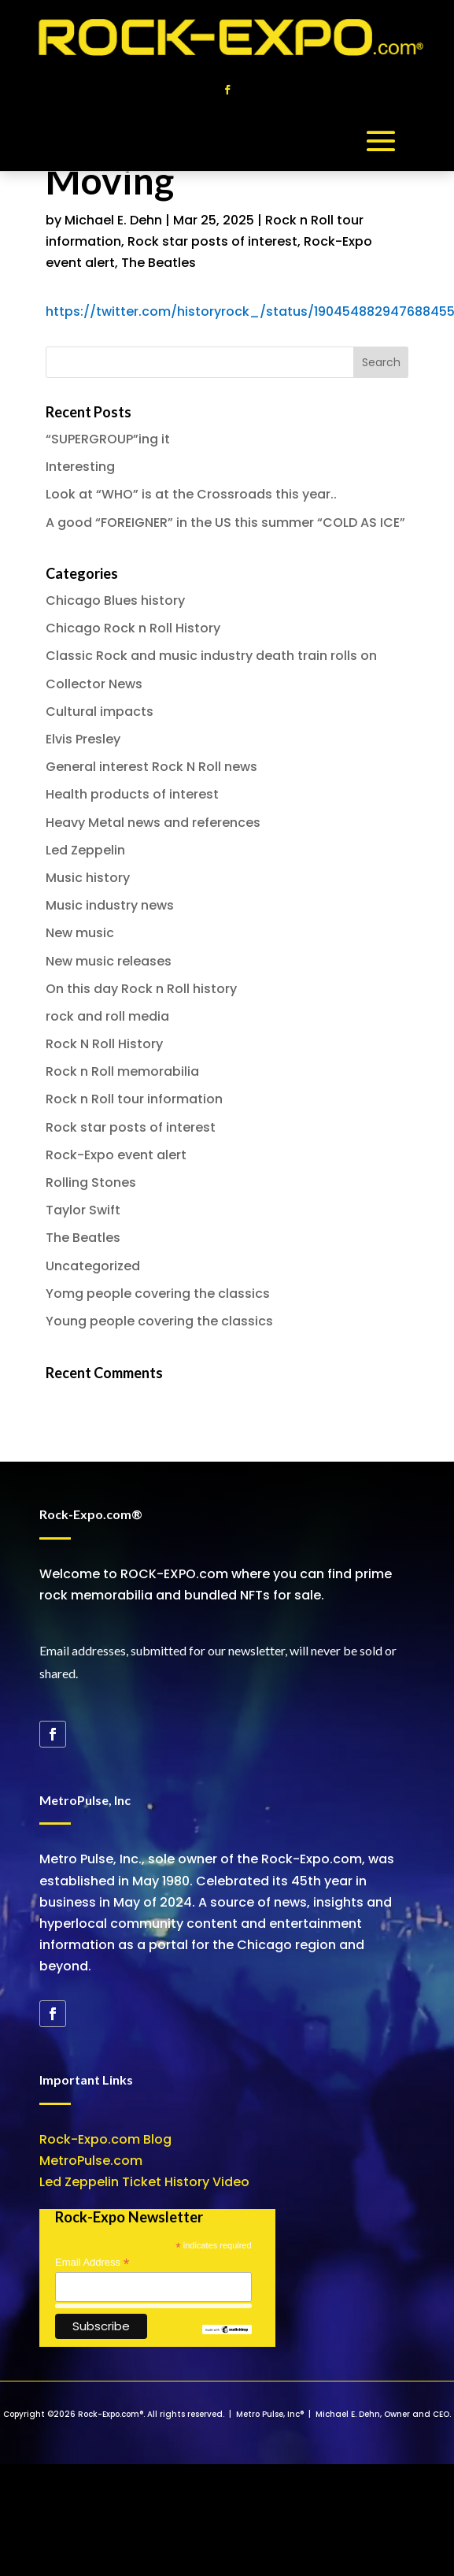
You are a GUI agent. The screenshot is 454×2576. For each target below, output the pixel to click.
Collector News (94, 684)
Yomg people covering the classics (158, 1293)
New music (80, 933)
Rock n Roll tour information (134, 1099)
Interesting (80, 467)
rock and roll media (107, 1016)
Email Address (92, 2262)
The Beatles (158, 263)
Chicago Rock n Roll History (133, 628)
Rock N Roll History (104, 1044)
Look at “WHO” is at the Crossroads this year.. (191, 494)
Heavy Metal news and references (153, 823)
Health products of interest (132, 794)
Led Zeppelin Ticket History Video (144, 2182)
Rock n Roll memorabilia (122, 1071)
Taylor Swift (83, 1210)
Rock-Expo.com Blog (105, 2139)
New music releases (109, 961)
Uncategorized (93, 1266)
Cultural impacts (99, 711)
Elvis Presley (83, 739)
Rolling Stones (91, 1182)
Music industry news (110, 905)
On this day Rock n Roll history (141, 989)
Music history (88, 878)
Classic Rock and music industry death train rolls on (211, 656)
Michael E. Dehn (113, 220)
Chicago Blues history (115, 600)
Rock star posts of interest (212, 241)
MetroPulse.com (90, 2161)
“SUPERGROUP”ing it (108, 439)
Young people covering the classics (159, 1321)
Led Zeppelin (85, 850)
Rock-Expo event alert (116, 1155)
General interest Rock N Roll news (151, 767)
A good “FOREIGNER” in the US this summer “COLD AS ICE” (225, 522)
